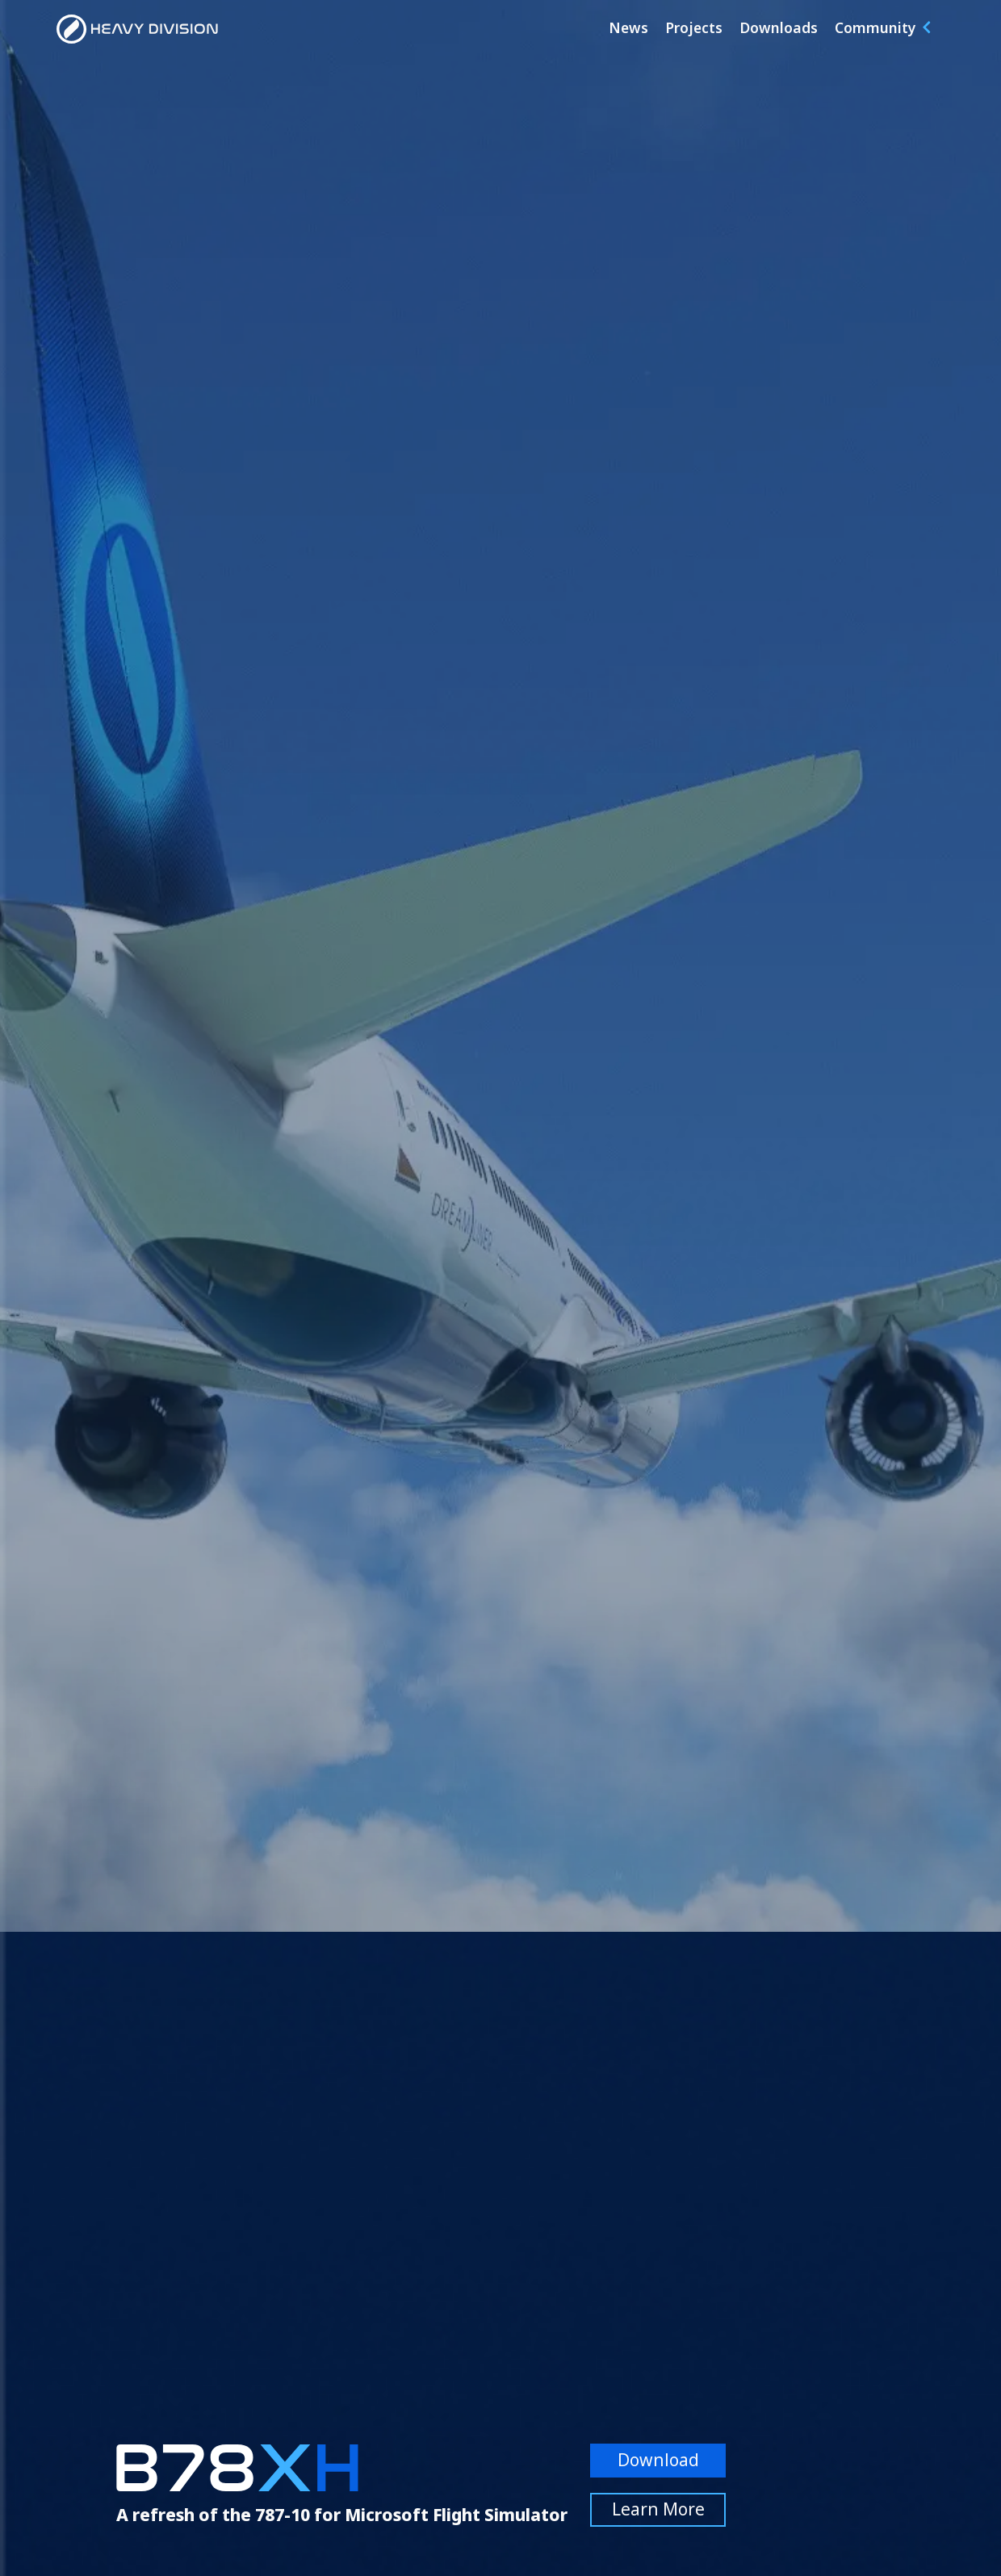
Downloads (778, 27)
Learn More (658, 2509)
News (628, 27)
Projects (693, 27)
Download (658, 2459)
